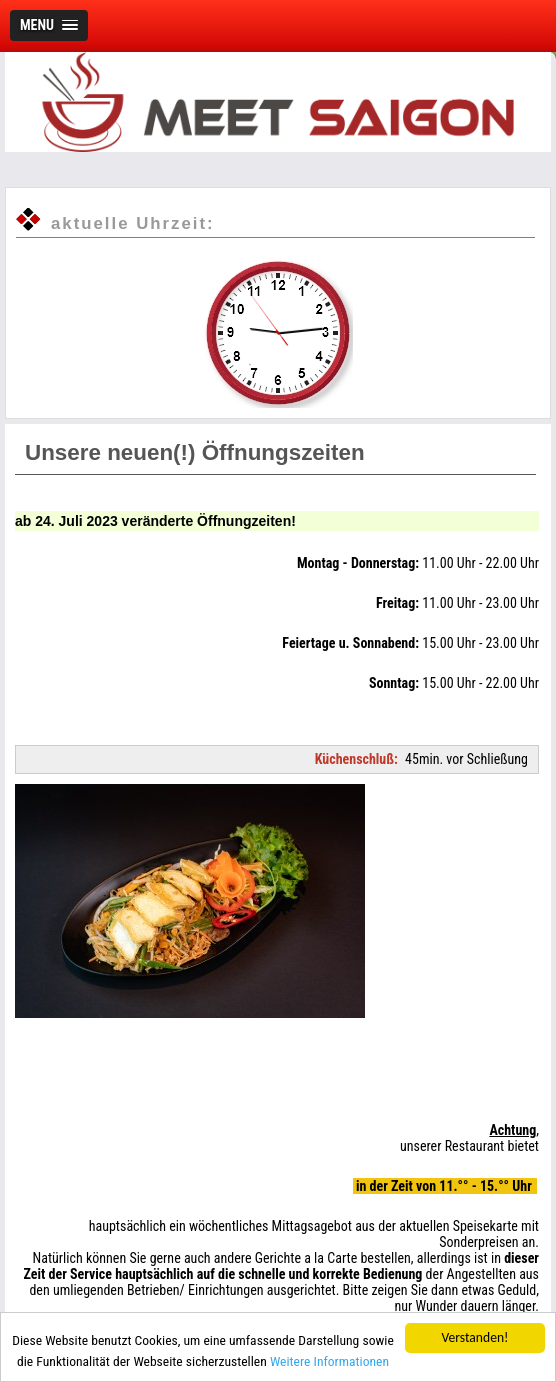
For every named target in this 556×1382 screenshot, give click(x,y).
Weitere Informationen (329, 1361)
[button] (49, 25)
